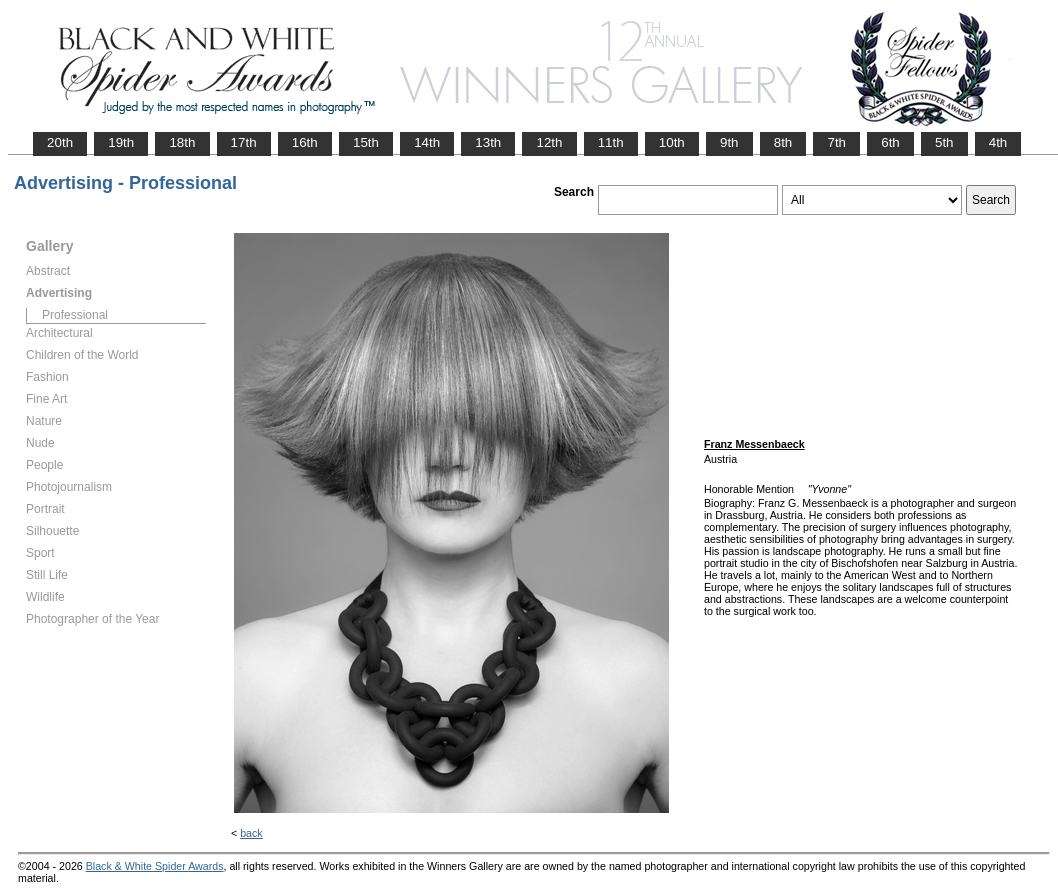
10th (672, 142)
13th (488, 142)
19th (121, 142)
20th (60, 142)
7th (836, 142)
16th (305, 142)
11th (611, 142)
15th (366, 142)
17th (244, 142)
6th (890, 142)
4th (998, 142)
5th (944, 142)
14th (427, 142)
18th (182, 142)
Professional (75, 315)
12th (549, 142)
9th (729, 142)
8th (783, 142)
